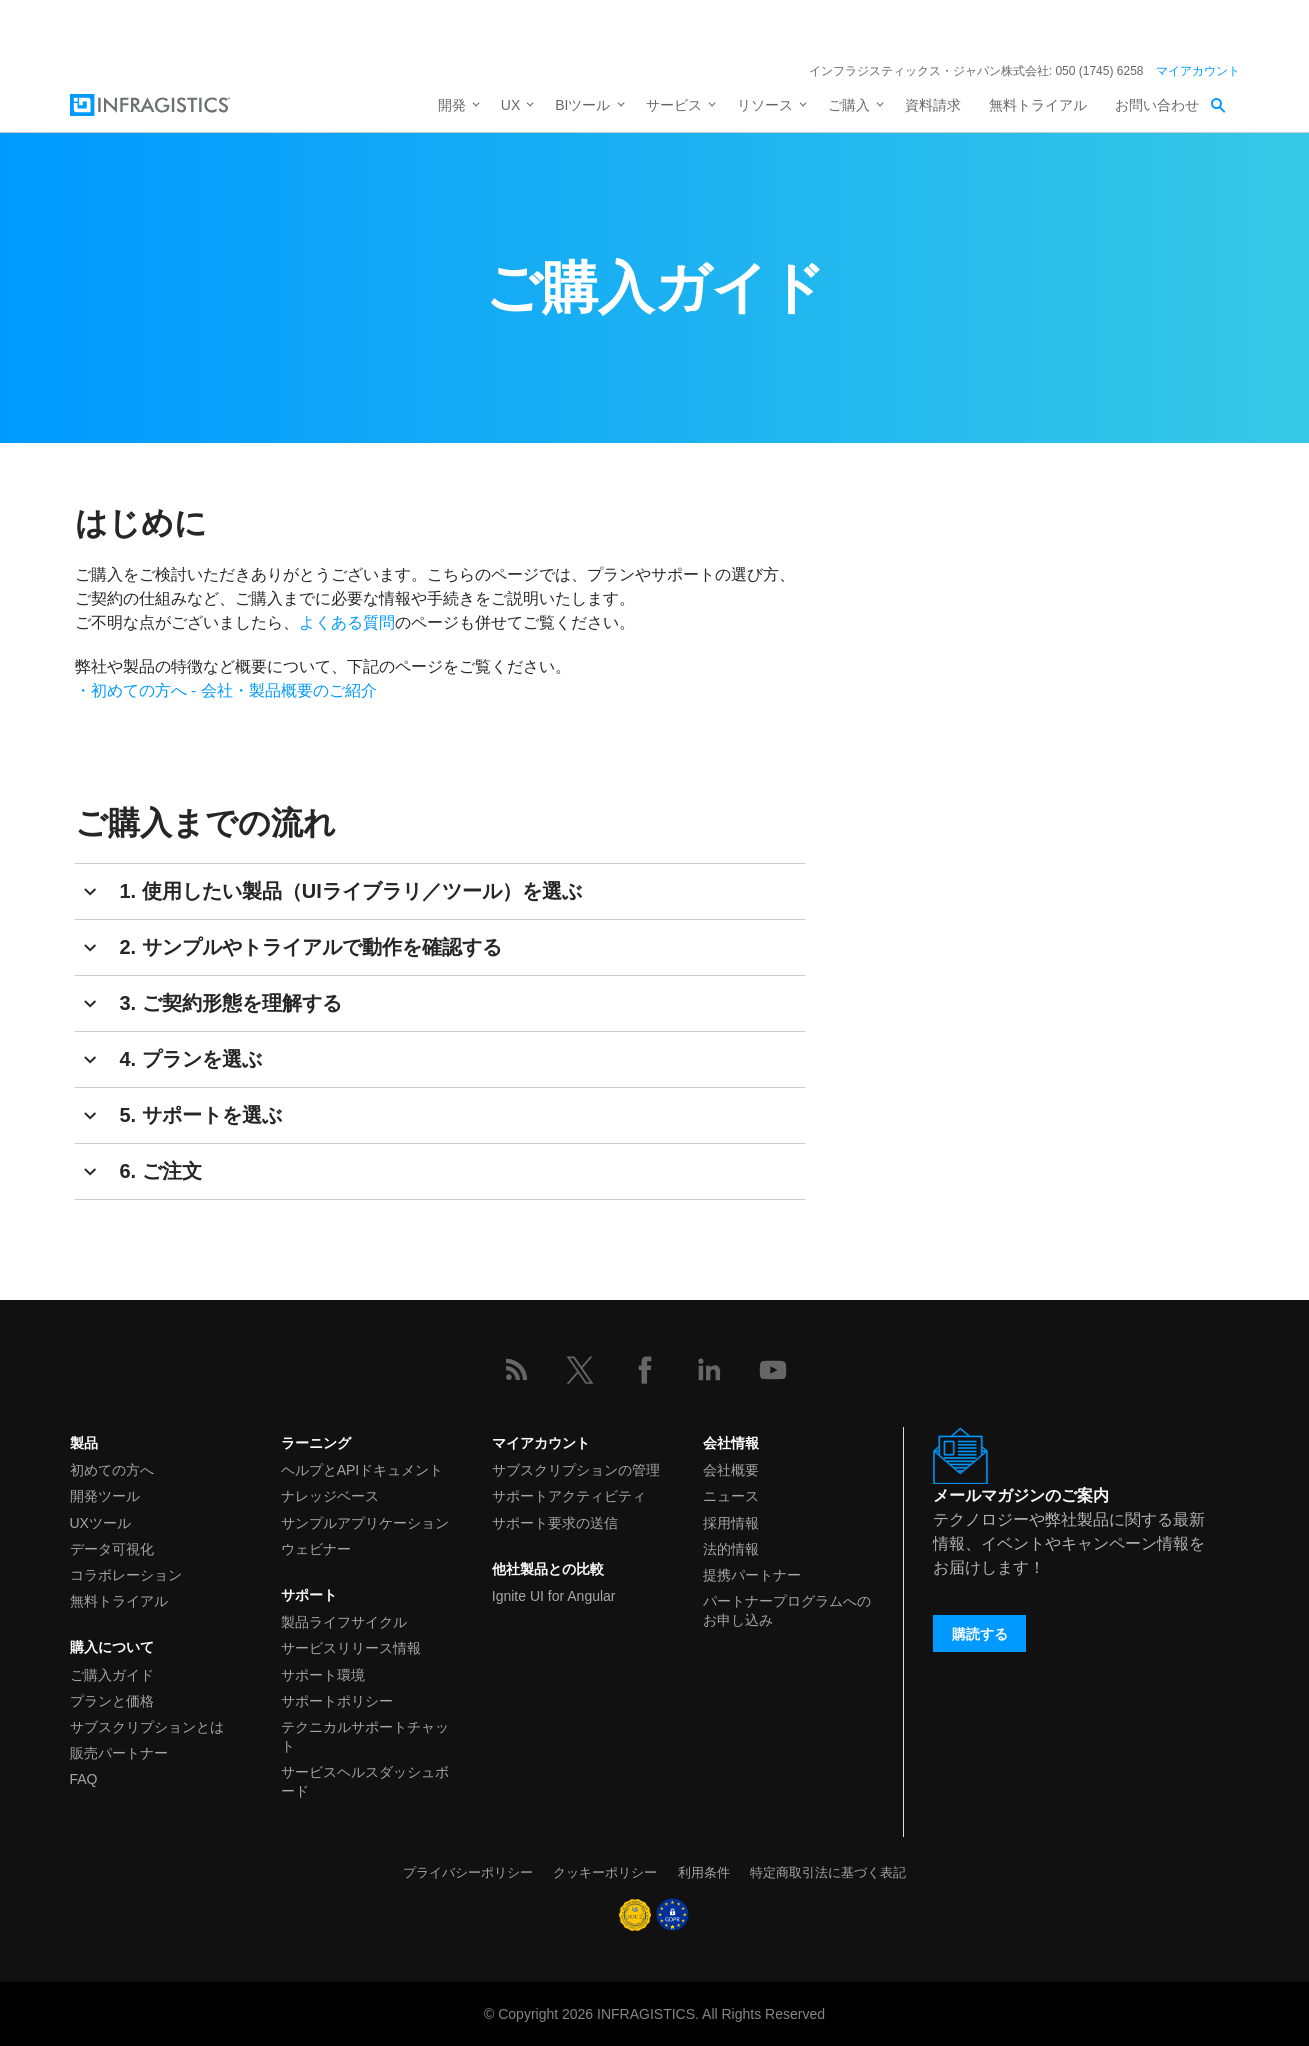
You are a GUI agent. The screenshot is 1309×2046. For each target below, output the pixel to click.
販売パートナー (119, 1753)
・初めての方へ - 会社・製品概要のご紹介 (226, 690)
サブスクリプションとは (147, 1727)
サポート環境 (323, 1675)
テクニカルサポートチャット (365, 1736)
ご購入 (849, 105)
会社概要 (731, 1470)
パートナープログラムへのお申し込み (787, 1610)
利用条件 (704, 1872)
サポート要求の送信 (555, 1523)
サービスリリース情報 (351, 1648)
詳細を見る (821, 28)
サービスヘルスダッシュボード (365, 1781)
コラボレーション (126, 1575)
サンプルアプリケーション (365, 1523)
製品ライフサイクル (344, 1622)
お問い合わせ (1157, 105)
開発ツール (105, 1496)
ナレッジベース (330, 1496)
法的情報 (731, 1549)
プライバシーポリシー (468, 1872)
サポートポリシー (337, 1701)
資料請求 (933, 105)
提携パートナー (752, 1575)
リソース (765, 105)
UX (510, 105)
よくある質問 (347, 622)
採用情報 (731, 1523)
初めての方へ (112, 1470)
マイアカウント (1198, 71)
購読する (980, 1634)
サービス (674, 105)
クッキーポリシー (605, 1872)
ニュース (731, 1496)
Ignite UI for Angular (554, 1596)
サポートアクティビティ (569, 1496)
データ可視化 (112, 1549)
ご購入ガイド (112, 1675)
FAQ (84, 1779)
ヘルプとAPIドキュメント (362, 1470)
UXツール (100, 1523)
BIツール (582, 105)
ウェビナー (316, 1549)
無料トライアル (1038, 105)
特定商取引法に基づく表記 (828, 1872)
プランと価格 (112, 1701)
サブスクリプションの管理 (576, 1470)
